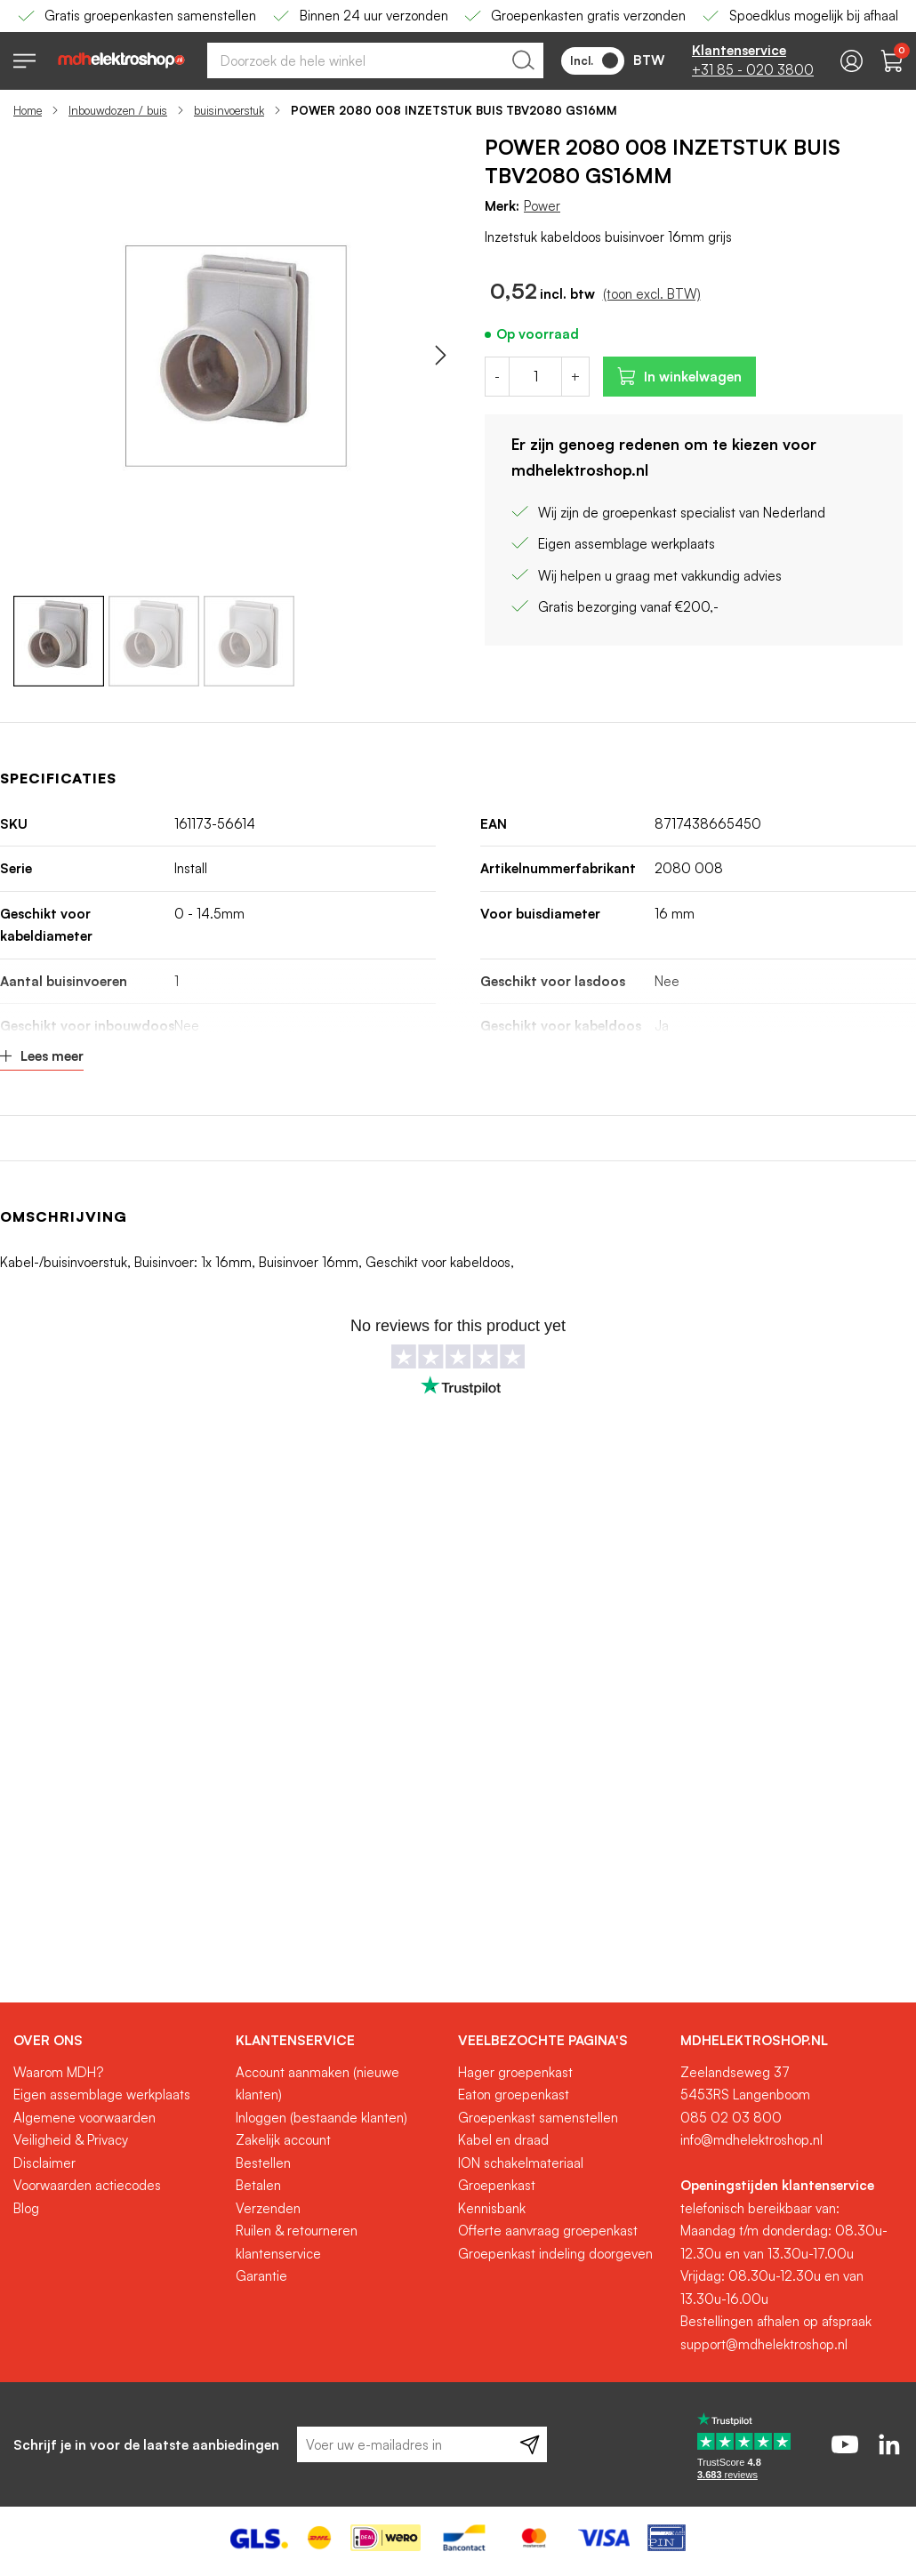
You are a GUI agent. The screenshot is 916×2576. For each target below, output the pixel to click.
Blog (26, 2208)
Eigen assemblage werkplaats (101, 2094)
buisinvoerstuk (229, 110)
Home (27, 110)
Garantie (261, 2275)
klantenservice (278, 2253)
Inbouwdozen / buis (117, 110)
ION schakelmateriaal (520, 2163)
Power (542, 205)
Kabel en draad (503, 2139)
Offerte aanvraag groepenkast (548, 2230)
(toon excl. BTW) (652, 293)
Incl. (594, 60)
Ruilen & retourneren (297, 2230)
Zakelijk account (283, 2139)
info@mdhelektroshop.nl (751, 2139)
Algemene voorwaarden (84, 2117)
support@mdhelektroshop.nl (764, 2344)
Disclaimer (44, 2163)
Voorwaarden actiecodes (87, 2185)
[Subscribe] (529, 2444)
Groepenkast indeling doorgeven (555, 2253)
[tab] (117, 2040)
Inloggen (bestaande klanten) (321, 2117)
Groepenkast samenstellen (538, 2117)
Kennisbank (492, 2208)
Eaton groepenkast (513, 2094)
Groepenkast (496, 2185)
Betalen (258, 2185)
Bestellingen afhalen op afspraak (776, 2321)
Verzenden (268, 2208)
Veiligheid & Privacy (70, 2139)
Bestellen (263, 2163)
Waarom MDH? (58, 2072)
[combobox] (375, 60)
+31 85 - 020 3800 (753, 69)
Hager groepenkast (515, 2072)
